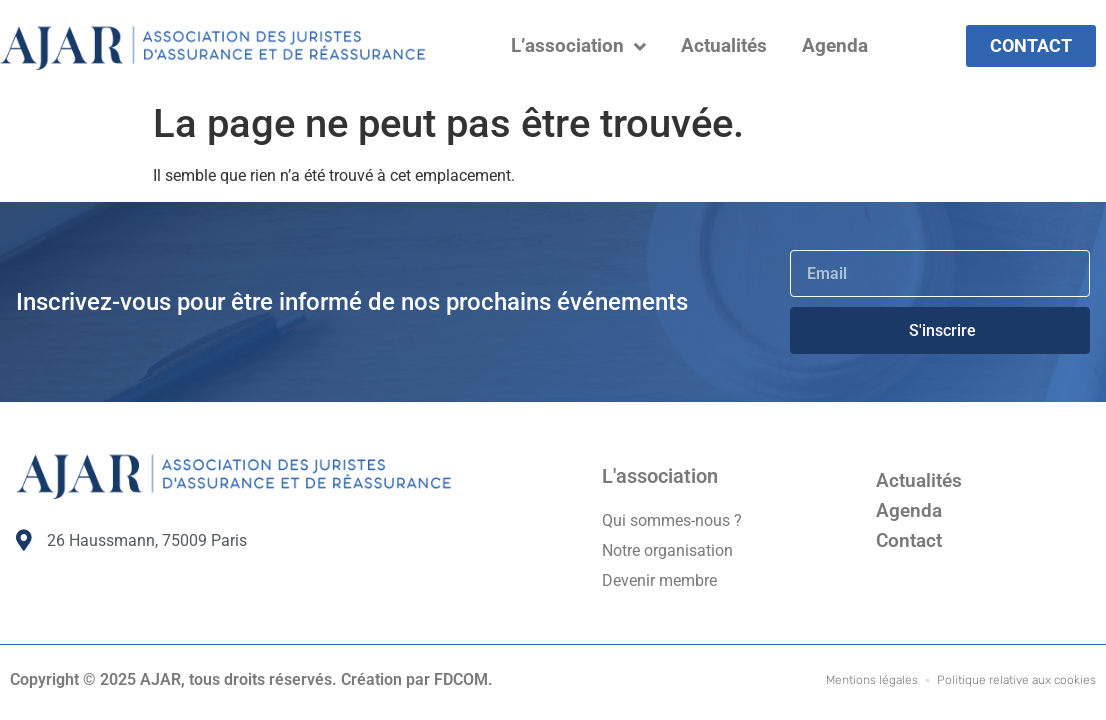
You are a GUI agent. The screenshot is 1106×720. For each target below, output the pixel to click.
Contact (909, 540)
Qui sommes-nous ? (672, 520)
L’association (578, 46)
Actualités (724, 45)
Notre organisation (667, 550)
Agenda (835, 45)
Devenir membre (659, 580)
